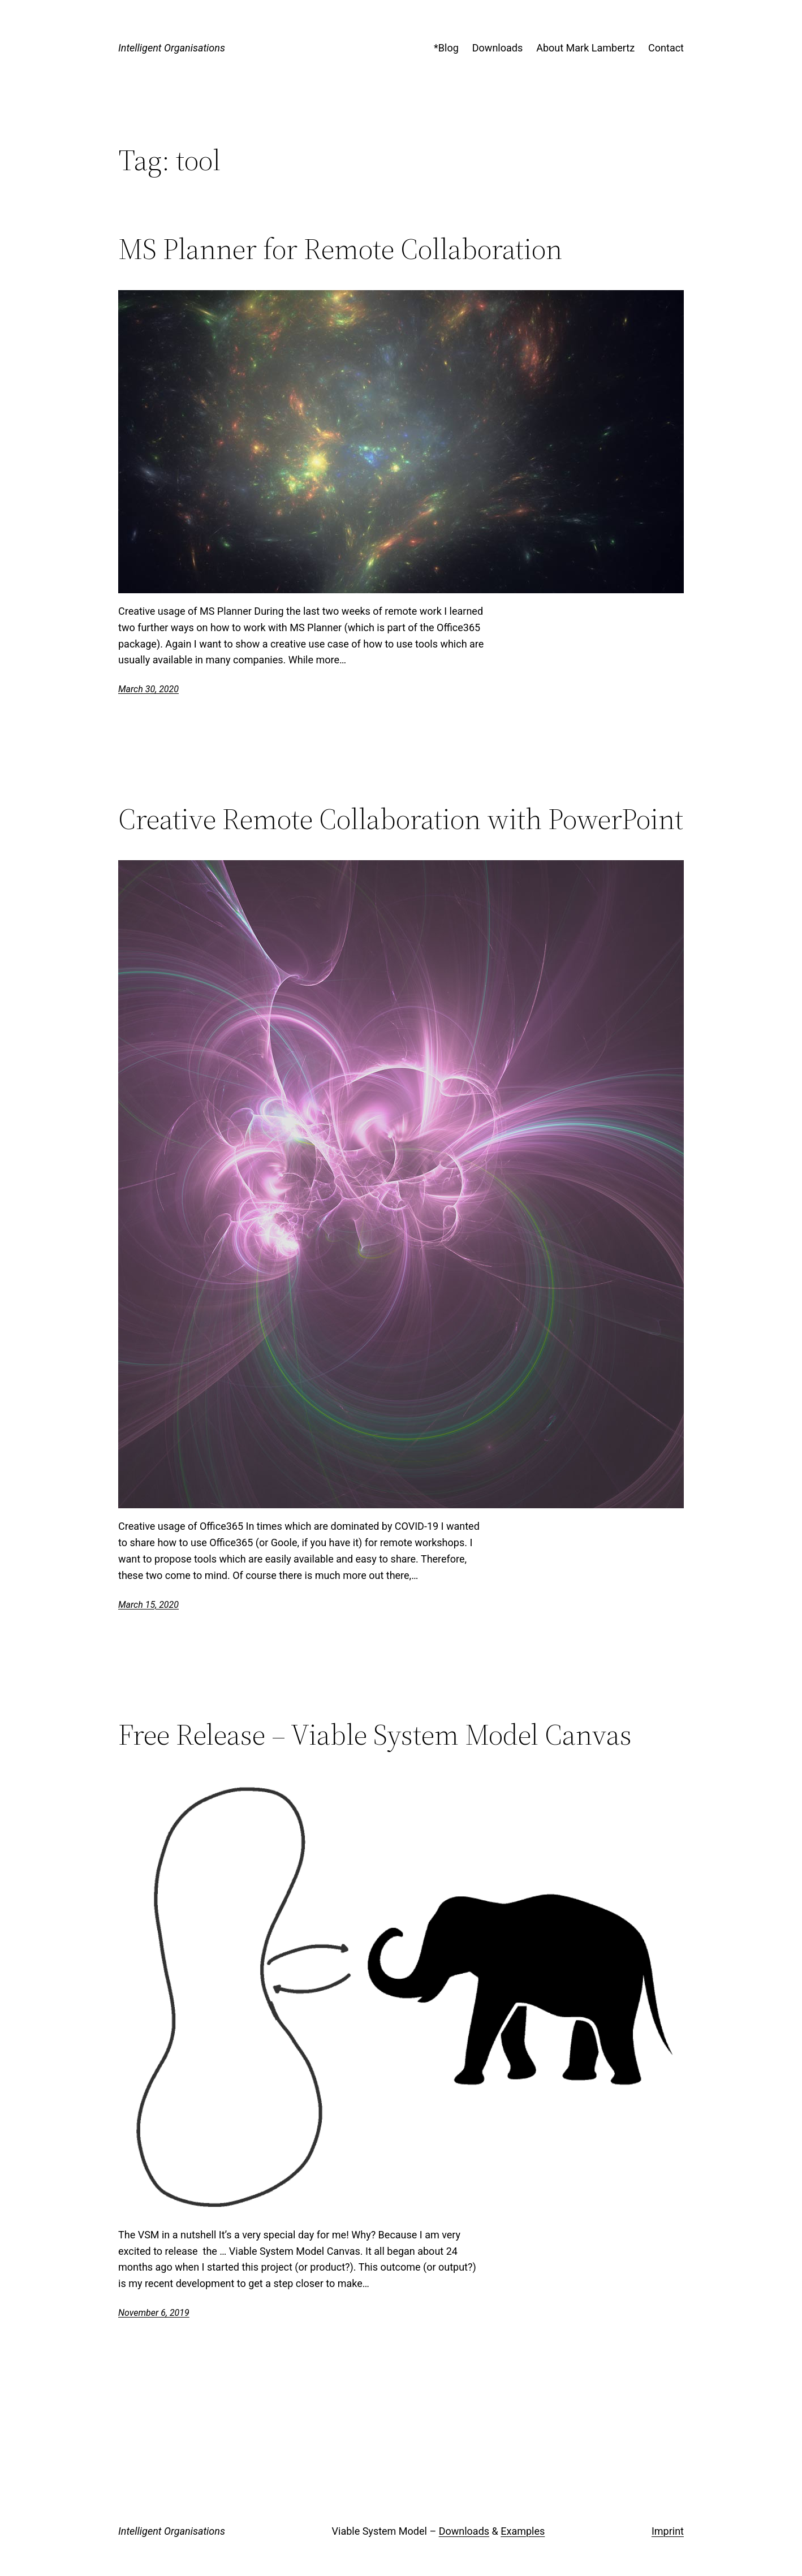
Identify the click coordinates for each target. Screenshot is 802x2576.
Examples (523, 2531)
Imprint (668, 2531)
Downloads (464, 2531)
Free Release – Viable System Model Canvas (375, 1734)
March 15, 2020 (148, 1604)
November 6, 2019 (153, 2312)
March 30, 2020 (148, 689)
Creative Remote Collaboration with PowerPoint (400, 819)
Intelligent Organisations (171, 48)
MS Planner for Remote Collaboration (340, 249)
